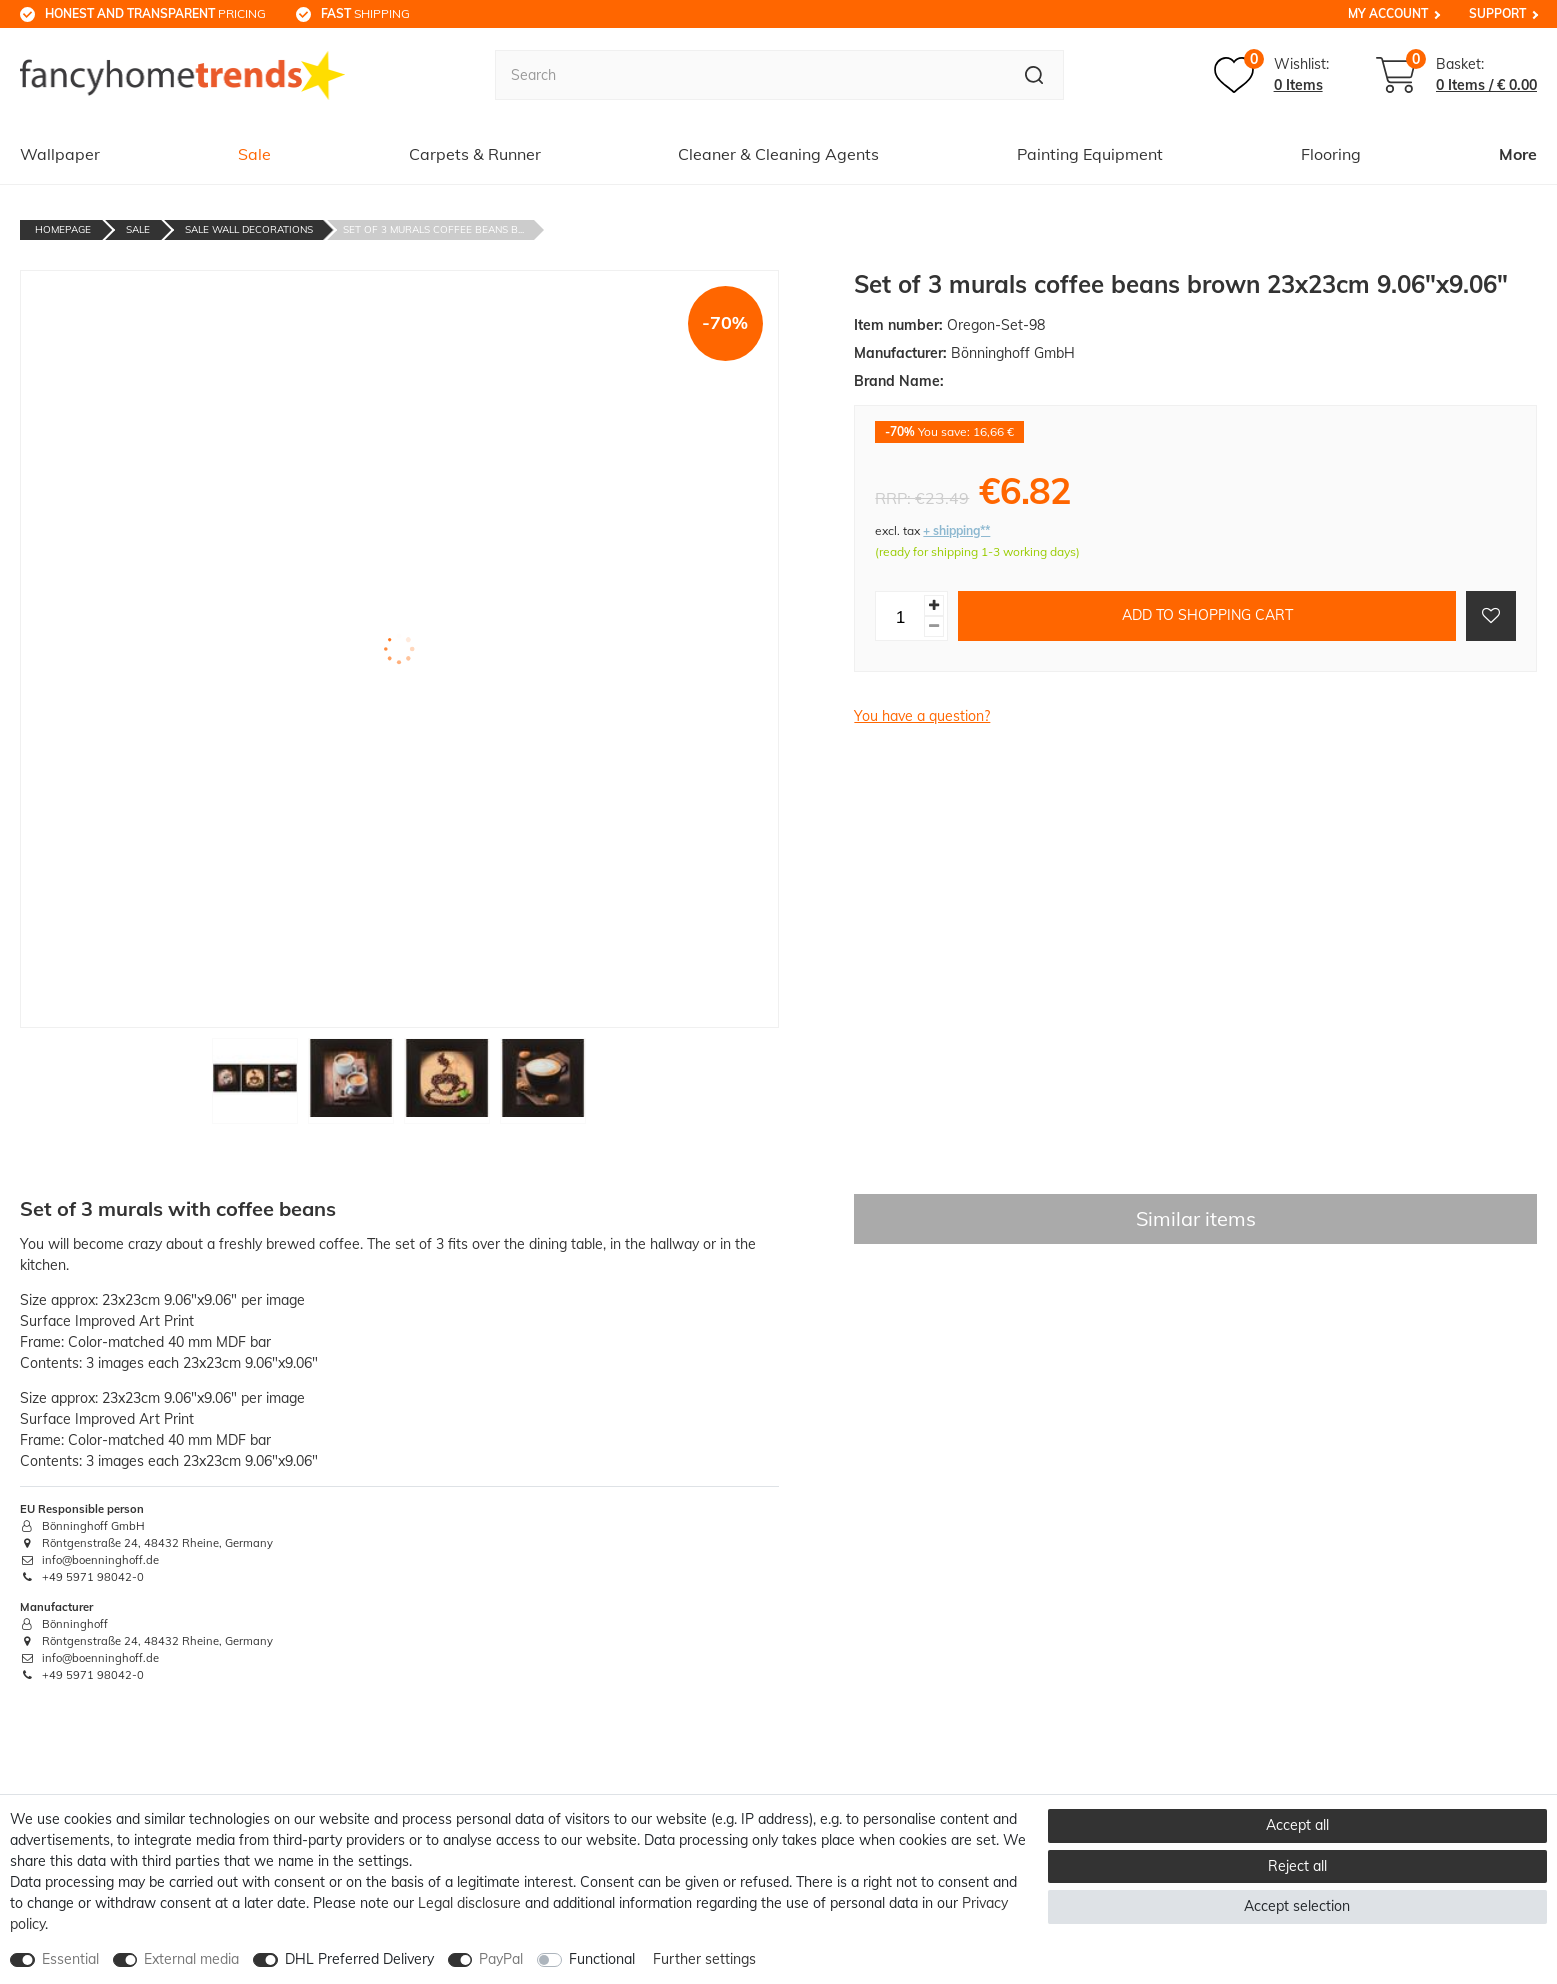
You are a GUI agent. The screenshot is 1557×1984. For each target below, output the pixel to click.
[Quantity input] (900, 616)
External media (191, 1959)
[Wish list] (1271, 75)
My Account (1388, 13)
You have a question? (922, 716)
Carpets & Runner (475, 154)
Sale (254, 154)
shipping (365, 13)
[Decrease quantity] (934, 626)
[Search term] (750, 75)
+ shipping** (956, 530)
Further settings (704, 1959)
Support (1497, 13)
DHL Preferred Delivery (359, 1959)
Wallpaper (60, 154)
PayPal (501, 1959)
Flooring (1331, 154)
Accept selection (1297, 1906)
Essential (70, 1959)
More (1518, 154)
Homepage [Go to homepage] (63, 229)
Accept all (1297, 1825)
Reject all (1297, 1866)
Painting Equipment (1090, 154)
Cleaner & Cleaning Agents (778, 154)
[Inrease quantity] (934, 605)
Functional (602, 1959)
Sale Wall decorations (249, 229)
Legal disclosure (469, 1903)
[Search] (1034, 75)
